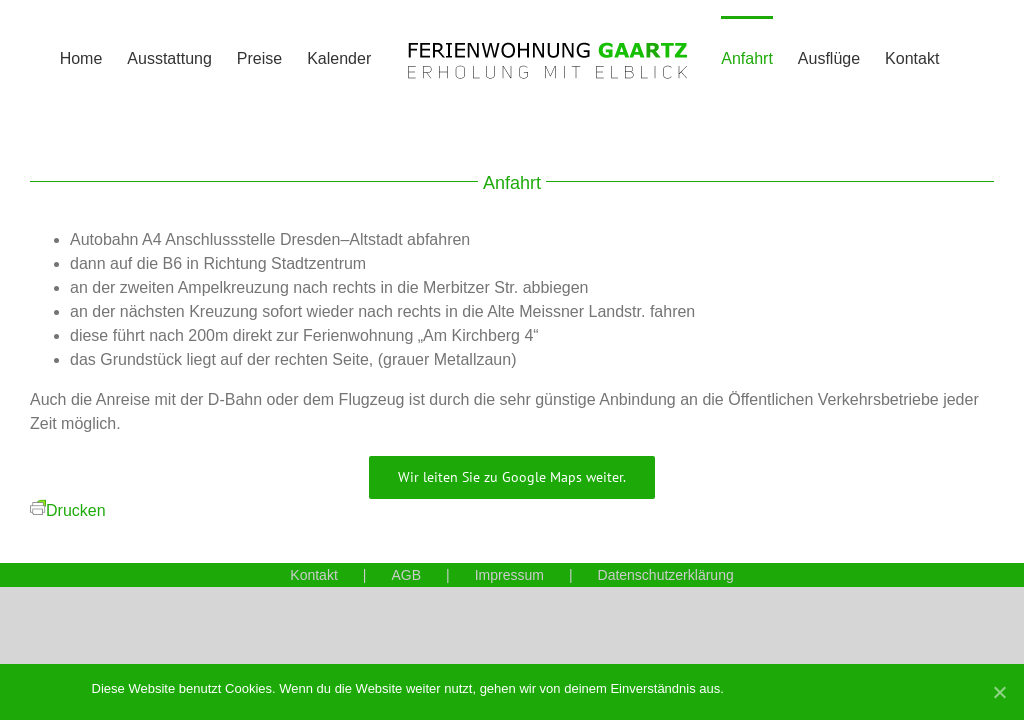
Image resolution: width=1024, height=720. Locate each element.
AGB (406, 575)
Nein (777, 688)
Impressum (509, 575)
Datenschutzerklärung (666, 575)
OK (743, 688)
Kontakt (313, 575)
